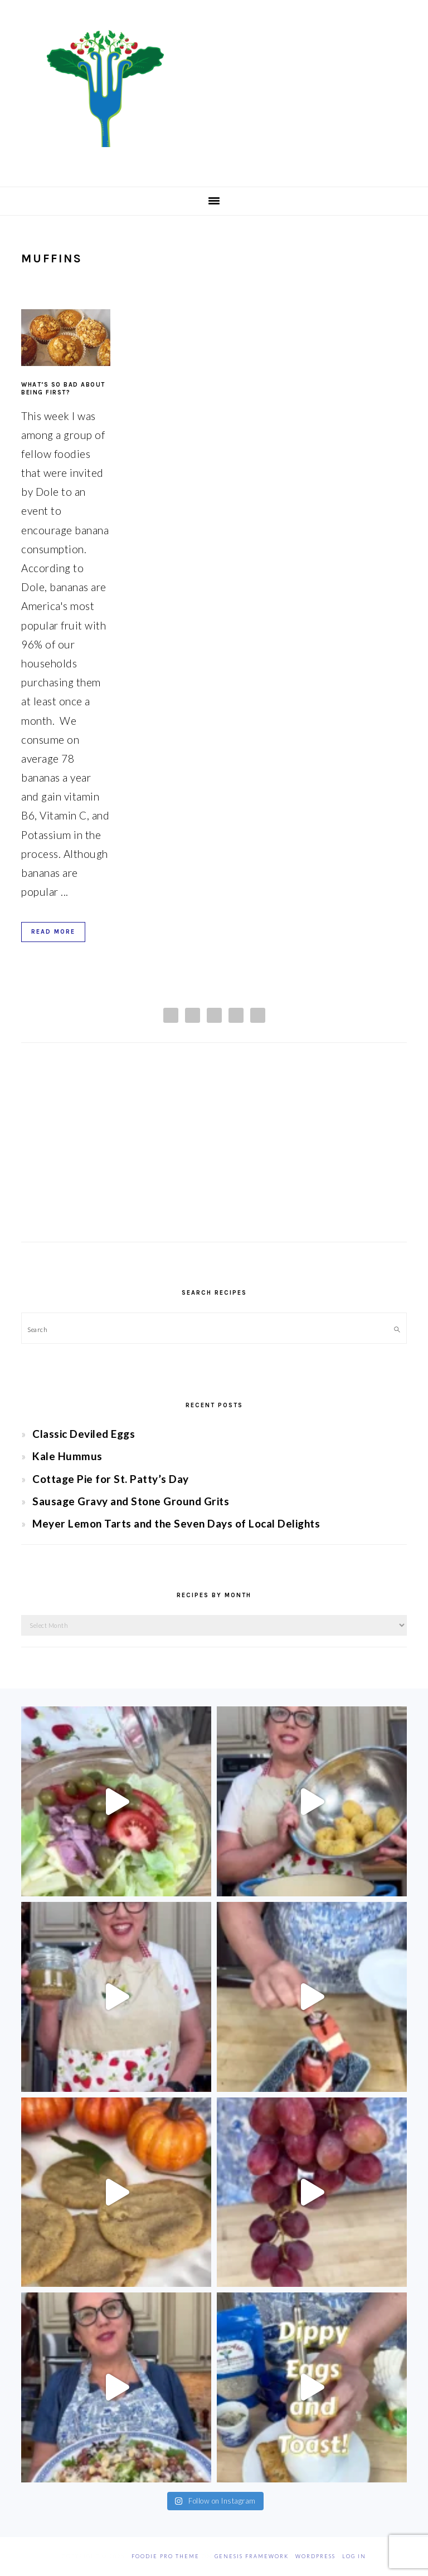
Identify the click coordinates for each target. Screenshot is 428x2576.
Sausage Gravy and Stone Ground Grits (130, 1501)
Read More (53, 931)
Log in (354, 2556)
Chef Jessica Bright (214, 88)
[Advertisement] (213, 1153)
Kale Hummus (67, 1456)
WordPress (315, 2556)
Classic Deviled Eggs (83, 1433)
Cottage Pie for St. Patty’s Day (110, 1478)
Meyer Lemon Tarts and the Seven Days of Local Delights (176, 1523)
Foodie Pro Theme (166, 2556)
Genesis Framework (252, 2556)
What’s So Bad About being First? (63, 388)
